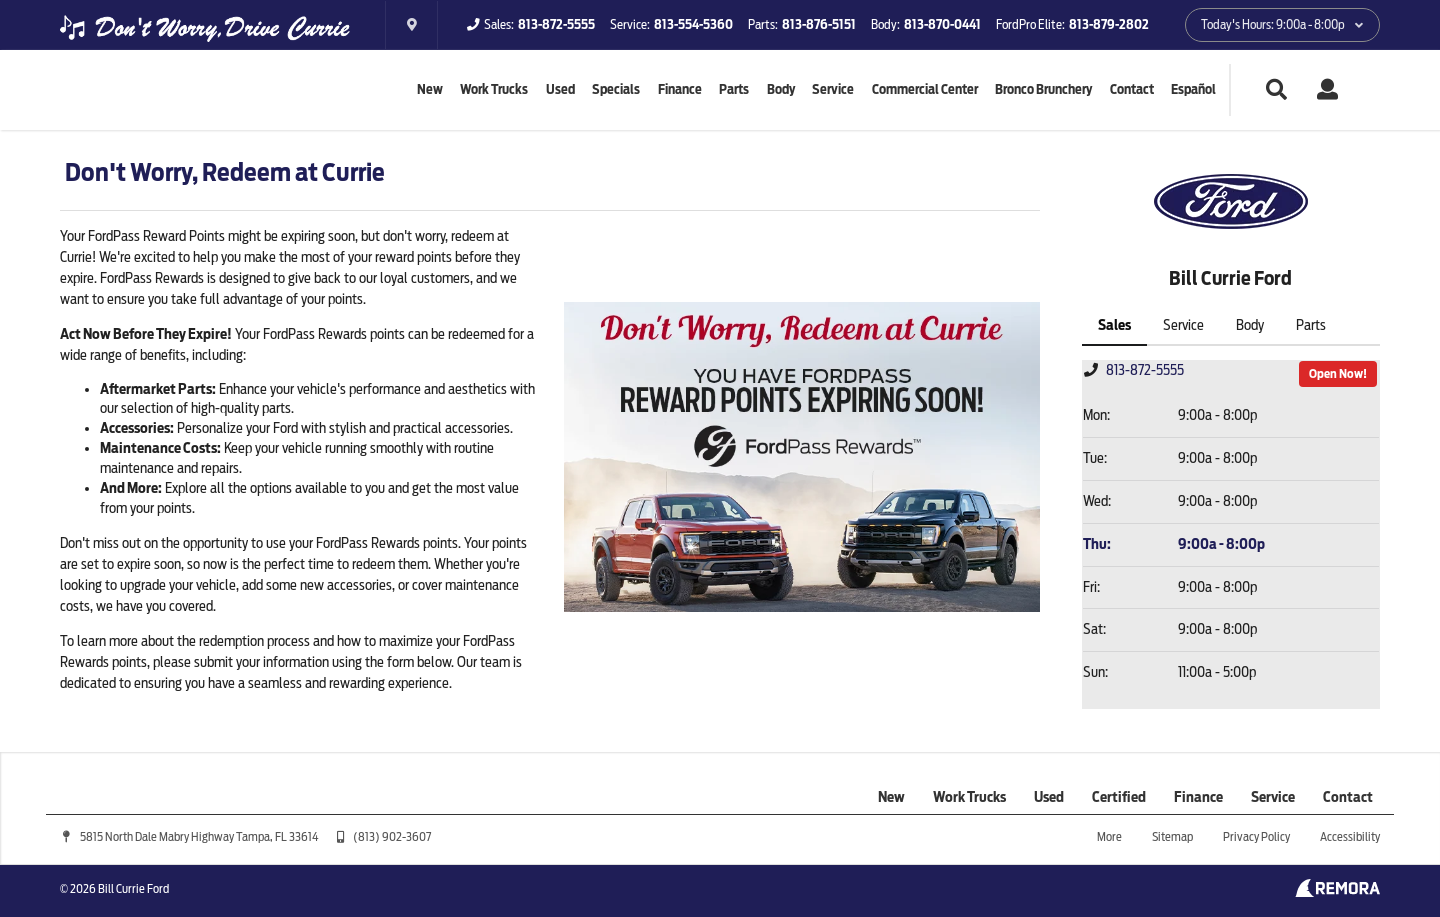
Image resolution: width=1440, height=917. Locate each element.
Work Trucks (494, 89)
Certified (1119, 797)
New (430, 89)
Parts (734, 89)
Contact (1132, 89)
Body (781, 89)
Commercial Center (925, 89)
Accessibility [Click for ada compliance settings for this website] (1350, 836)
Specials (616, 89)
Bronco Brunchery (1043, 89)
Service (833, 89)
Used (560, 89)
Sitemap (1172, 836)
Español (1193, 89)
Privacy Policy (1256, 836)
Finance (680, 89)
